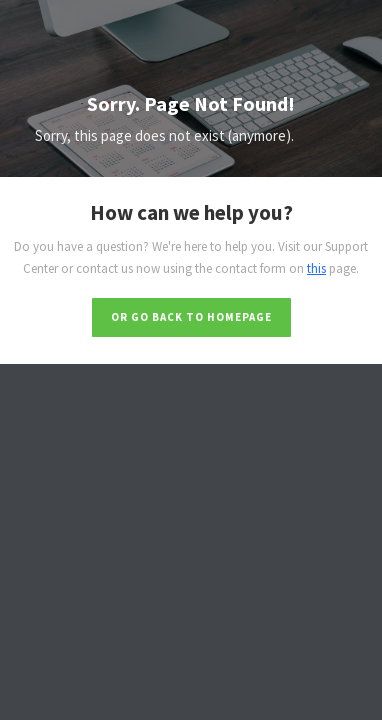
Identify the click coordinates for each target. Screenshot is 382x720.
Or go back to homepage (191, 317)
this (316, 268)
